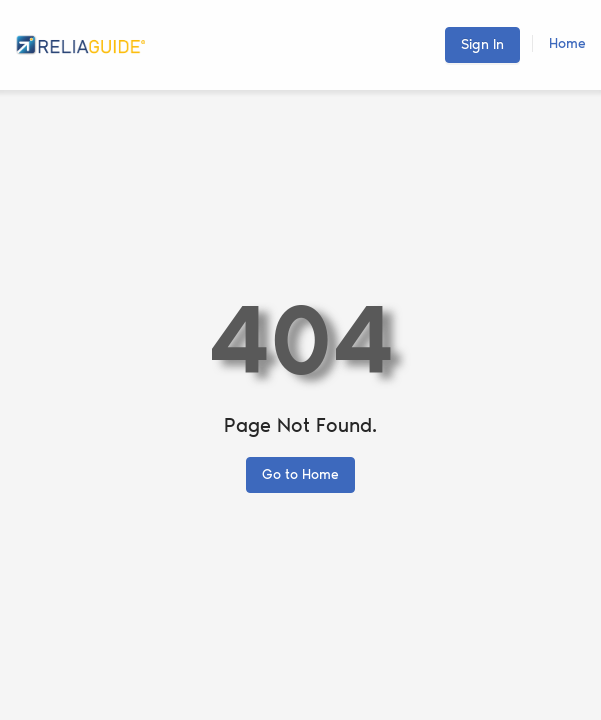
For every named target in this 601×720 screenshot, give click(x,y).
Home (567, 43)
